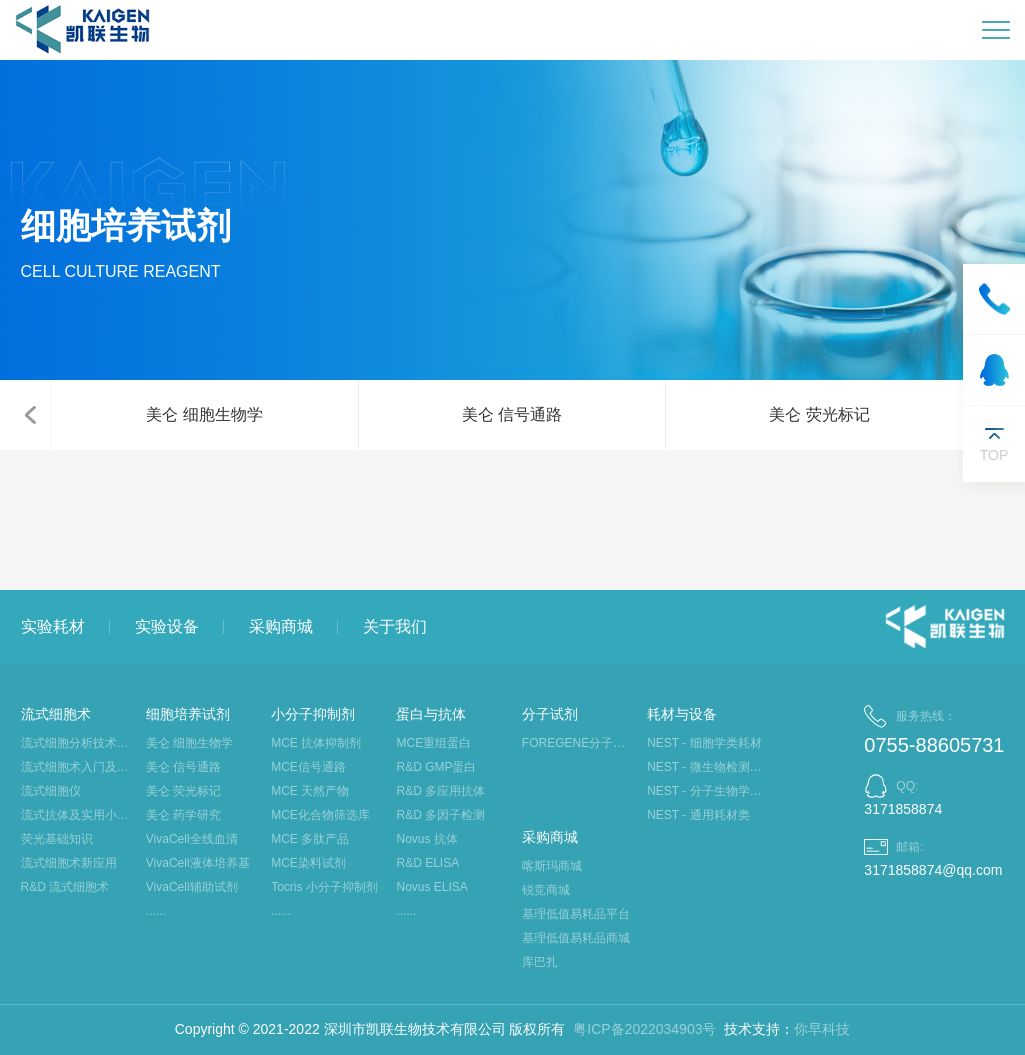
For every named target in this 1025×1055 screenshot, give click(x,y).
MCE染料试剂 (308, 863)
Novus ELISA (431, 887)
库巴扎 (540, 962)
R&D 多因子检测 (440, 815)
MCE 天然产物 (310, 791)
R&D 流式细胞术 (65, 887)
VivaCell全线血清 (192, 839)
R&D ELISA (427, 863)
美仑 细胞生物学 (204, 414)
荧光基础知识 (57, 839)
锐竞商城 (546, 890)
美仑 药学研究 (183, 815)
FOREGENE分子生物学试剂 (579, 743)
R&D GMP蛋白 (436, 767)
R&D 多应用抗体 (440, 791)
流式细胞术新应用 (69, 863)
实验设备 (167, 626)
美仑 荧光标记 (819, 414)
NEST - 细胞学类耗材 (704, 743)
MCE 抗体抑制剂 (316, 743)
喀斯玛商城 (552, 866)
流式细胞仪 (51, 791)
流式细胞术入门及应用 (78, 767)
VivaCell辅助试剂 (192, 887)
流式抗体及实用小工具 (78, 815)
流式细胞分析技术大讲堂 (78, 743)
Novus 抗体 (426, 839)
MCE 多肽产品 (310, 839)
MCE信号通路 (308, 767)
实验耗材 (53, 626)
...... (156, 911)
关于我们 (395, 626)
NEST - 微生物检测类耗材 (704, 767)
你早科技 (822, 1029)
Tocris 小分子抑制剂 (324, 887)
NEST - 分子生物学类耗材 (704, 791)
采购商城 (281, 626)
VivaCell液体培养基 (198, 863)
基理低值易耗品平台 (576, 914)
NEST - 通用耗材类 (698, 815)
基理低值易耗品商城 (576, 938)
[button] (30, 415)
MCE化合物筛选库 (320, 815)
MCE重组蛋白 (433, 743)
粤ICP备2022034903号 (644, 1029)
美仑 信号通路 (512, 414)
